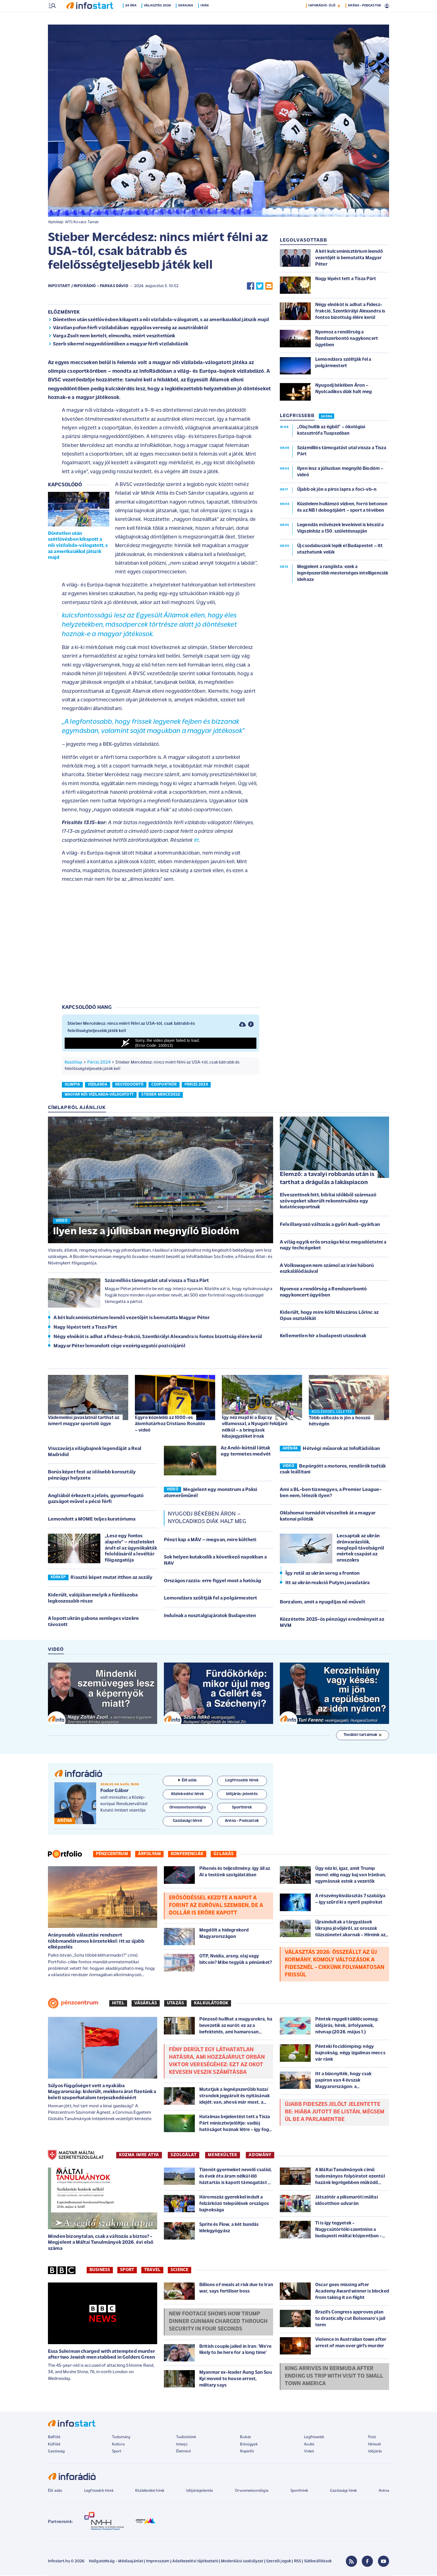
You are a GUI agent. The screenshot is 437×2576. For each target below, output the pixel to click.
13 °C (381, 6)
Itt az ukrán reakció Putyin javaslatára (327, 1583)
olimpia (72, 1085)
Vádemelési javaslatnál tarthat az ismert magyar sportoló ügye (83, 1421)
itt (196, 841)
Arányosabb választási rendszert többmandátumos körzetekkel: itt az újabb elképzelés (96, 1941)
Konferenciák (187, 1854)
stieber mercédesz (160, 1095)
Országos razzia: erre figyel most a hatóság (212, 1581)
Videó (309, 2452)
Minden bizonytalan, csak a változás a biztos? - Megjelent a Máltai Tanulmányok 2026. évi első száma (100, 2243)
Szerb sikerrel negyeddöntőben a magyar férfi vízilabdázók (120, 344)
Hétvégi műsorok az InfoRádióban (341, 1449)
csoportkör (164, 1085)
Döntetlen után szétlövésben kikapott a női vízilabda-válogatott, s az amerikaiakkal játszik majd (161, 320)
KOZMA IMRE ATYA (139, 2155)
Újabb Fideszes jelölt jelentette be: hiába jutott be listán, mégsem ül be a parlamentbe (334, 2112)
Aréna (384, 2491)
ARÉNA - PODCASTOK (364, 17)
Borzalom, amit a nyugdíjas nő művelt (322, 1602)
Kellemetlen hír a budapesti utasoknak (323, 1336)
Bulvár (245, 2438)
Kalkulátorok (211, 2004)
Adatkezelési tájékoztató (195, 2562)
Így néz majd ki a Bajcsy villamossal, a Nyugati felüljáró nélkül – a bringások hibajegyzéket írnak (255, 1427)
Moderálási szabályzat (242, 2562)
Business (99, 2270)
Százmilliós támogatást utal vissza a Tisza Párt (157, 1281)
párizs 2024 (196, 1085)
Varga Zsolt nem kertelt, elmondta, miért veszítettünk (114, 336)
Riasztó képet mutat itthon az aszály (111, 1578)
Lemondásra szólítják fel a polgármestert (210, 1598)
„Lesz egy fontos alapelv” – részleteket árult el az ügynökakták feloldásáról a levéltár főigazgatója (131, 1548)
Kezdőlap (73, 1063)
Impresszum (157, 2562)
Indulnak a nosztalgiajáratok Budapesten (210, 1616)
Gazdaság (56, 2452)
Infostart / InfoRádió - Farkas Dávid (88, 287)
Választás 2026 (158, 17)
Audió (309, 2445)
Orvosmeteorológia (251, 2491)
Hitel (118, 2004)
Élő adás (187, 1781)
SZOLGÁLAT (183, 2155)
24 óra (132, 17)
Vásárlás (145, 2004)
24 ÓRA (326, 417)
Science (179, 2270)
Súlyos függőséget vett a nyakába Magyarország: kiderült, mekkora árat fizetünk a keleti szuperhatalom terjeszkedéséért (102, 2092)
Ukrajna (186, 17)
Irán (205, 17)
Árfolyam (149, 1854)
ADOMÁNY (260, 2155)
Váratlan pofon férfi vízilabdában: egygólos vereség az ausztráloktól (130, 328)
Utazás (175, 2004)
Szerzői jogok (278, 2562)
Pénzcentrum (112, 1854)
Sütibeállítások (318, 2562)
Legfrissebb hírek (98, 2491)
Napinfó (247, 2452)
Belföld (54, 2438)
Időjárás (375, 2452)
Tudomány (121, 2438)
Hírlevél (374, 2445)
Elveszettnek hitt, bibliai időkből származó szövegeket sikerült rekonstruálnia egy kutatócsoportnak (328, 1201)
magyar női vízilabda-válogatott (99, 1095)
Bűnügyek (248, 2445)
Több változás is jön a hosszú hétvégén (340, 1421)
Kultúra (118, 2445)
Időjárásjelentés (199, 2491)
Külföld (54, 2445)
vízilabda (97, 1085)
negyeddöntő (129, 1085)
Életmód (183, 2452)
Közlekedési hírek (149, 2491)
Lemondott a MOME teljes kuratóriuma (92, 1519)
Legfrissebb (314, 2438)
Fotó (372, 2438)
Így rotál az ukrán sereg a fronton (322, 1574)
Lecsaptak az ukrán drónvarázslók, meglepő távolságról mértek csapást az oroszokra (360, 1548)
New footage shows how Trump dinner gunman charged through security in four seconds (218, 2322)
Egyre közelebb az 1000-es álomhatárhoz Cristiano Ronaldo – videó (170, 1424)
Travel (152, 2270)
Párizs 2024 (99, 1063)
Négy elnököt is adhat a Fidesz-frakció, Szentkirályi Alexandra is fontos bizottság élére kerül (158, 1337)
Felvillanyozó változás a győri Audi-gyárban (330, 1225)
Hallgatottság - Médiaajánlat (116, 2562)
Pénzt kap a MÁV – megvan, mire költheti (210, 1540)
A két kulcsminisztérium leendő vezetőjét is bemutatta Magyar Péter (132, 1318)
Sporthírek (299, 2491)
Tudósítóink (186, 2438)
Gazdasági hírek (343, 2491)
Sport (127, 2270)
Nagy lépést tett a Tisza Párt (85, 1328)
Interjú (182, 2445)
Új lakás (223, 1854)
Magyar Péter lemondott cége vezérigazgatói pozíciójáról (119, 1346)
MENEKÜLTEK (222, 2155)
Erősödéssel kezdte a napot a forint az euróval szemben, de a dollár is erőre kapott (216, 1906)
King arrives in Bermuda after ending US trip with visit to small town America (334, 2376)
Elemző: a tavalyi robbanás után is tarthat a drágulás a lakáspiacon (327, 1179)
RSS (297, 2562)
